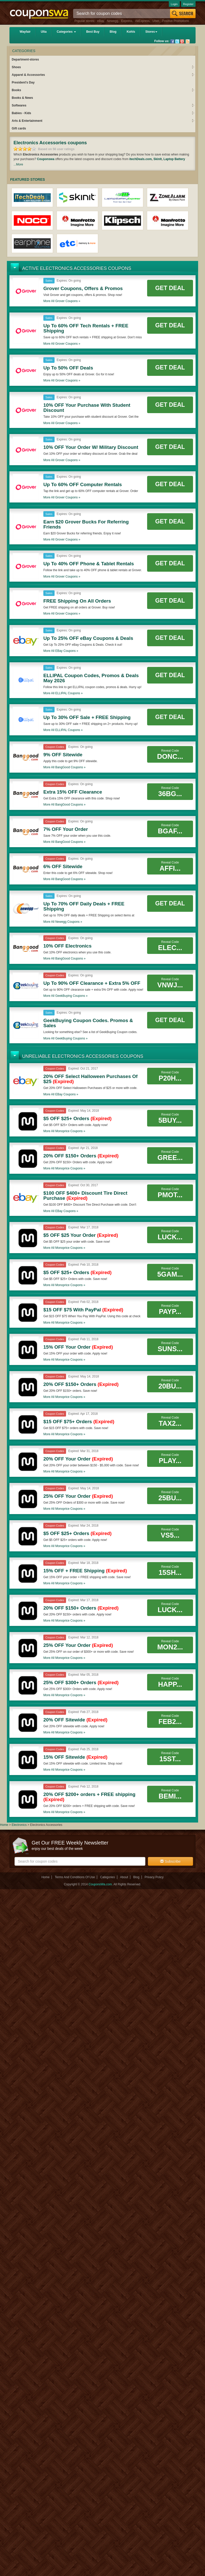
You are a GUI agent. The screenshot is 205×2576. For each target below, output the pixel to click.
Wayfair (25, 31)
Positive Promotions (175, 21)
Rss (188, 41)
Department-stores (25, 59)
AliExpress (142, 21)
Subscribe (170, 1861)
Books (103, 90)
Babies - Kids (103, 113)
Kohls (131, 31)
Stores (151, 31)
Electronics (19, 1825)
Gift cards (19, 128)
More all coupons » (61, 301)
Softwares (103, 105)
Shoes (103, 67)
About (124, 1877)
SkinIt (157, 159)
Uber (155, 21)
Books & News (22, 98)
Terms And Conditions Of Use (75, 1877)
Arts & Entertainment (103, 121)
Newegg (112, 21)
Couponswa (45, 159)
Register (188, 4)
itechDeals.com (140, 159)
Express (126, 21)
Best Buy (92, 31)
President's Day (23, 82)
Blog (113, 31)
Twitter (177, 41)
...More (18, 164)
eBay (100, 21)
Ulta (44, 31)
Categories (66, 31)
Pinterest (182, 41)
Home (4, 1825)
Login (174, 4)
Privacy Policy (154, 1877)
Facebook (172, 41)
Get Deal (170, 288)
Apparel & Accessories (103, 75)
